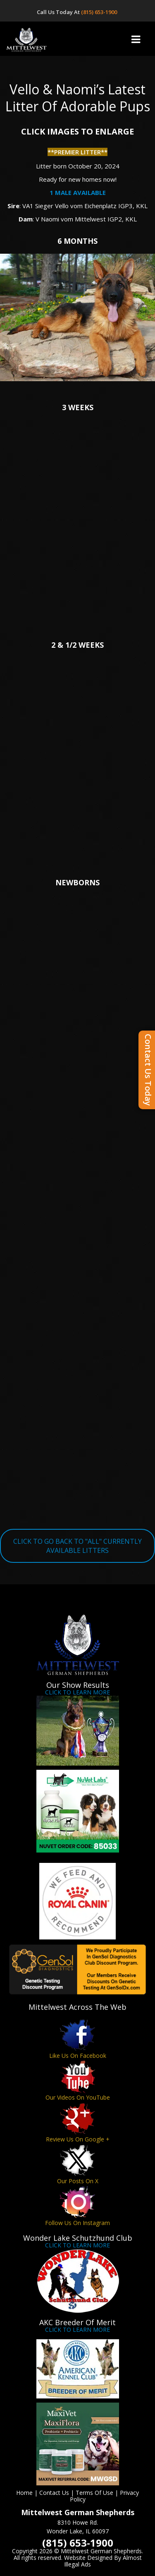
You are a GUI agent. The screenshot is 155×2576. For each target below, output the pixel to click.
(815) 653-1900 (99, 12)
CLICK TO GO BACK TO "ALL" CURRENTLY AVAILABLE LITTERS (77, 1546)
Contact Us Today (148, 1070)
